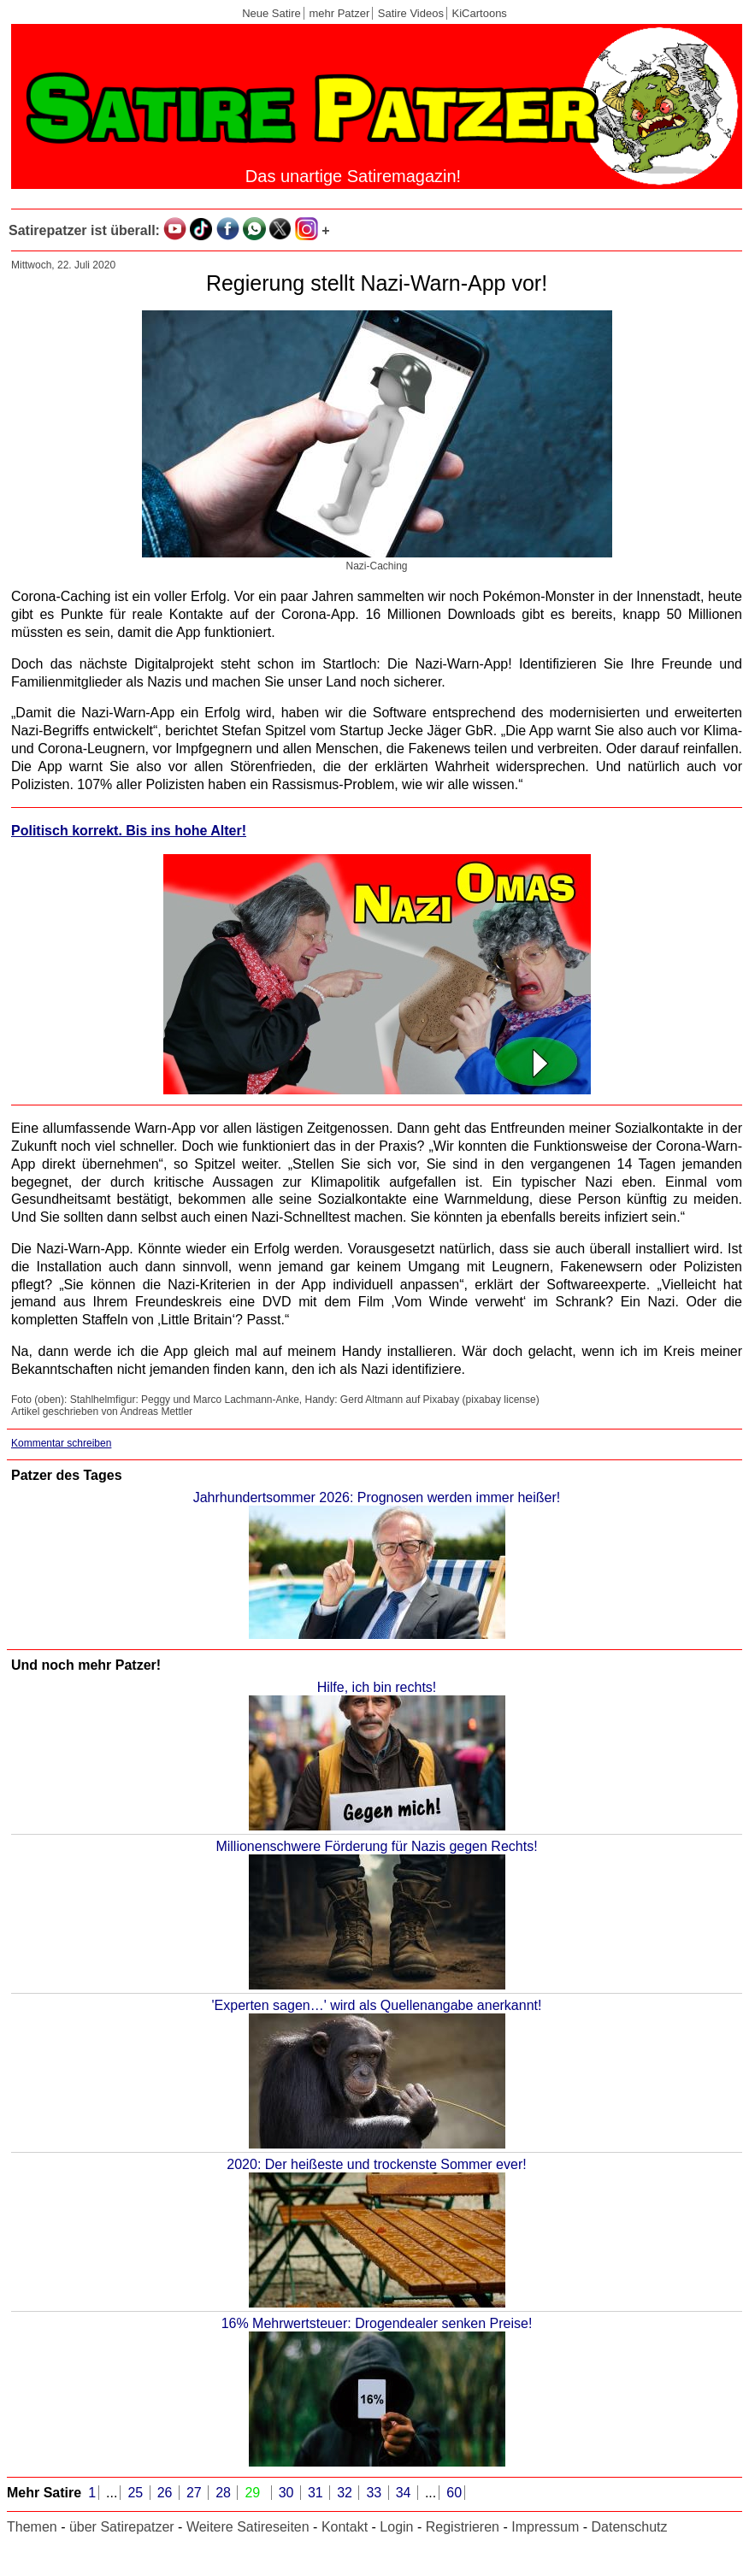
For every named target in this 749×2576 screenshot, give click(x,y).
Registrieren (462, 2527)
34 (405, 2492)
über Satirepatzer (121, 2527)
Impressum (545, 2527)
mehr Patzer (339, 13)
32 (346, 2492)
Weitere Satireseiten (248, 2527)
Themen (32, 2527)
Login (396, 2527)
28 (224, 2492)
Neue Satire (271, 13)
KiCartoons (479, 13)
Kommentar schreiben (61, 1443)
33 (375, 2492)
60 (454, 2492)
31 (317, 2492)
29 (254, 2492)
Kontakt (344, 2527)
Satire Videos (411, 13)
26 (166, 2492)
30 (288, 2492)
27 (195, 2492)
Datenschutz (630, 2527)
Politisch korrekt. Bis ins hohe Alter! (128, 830)
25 (136, 2492)
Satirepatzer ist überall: (84, 230)
